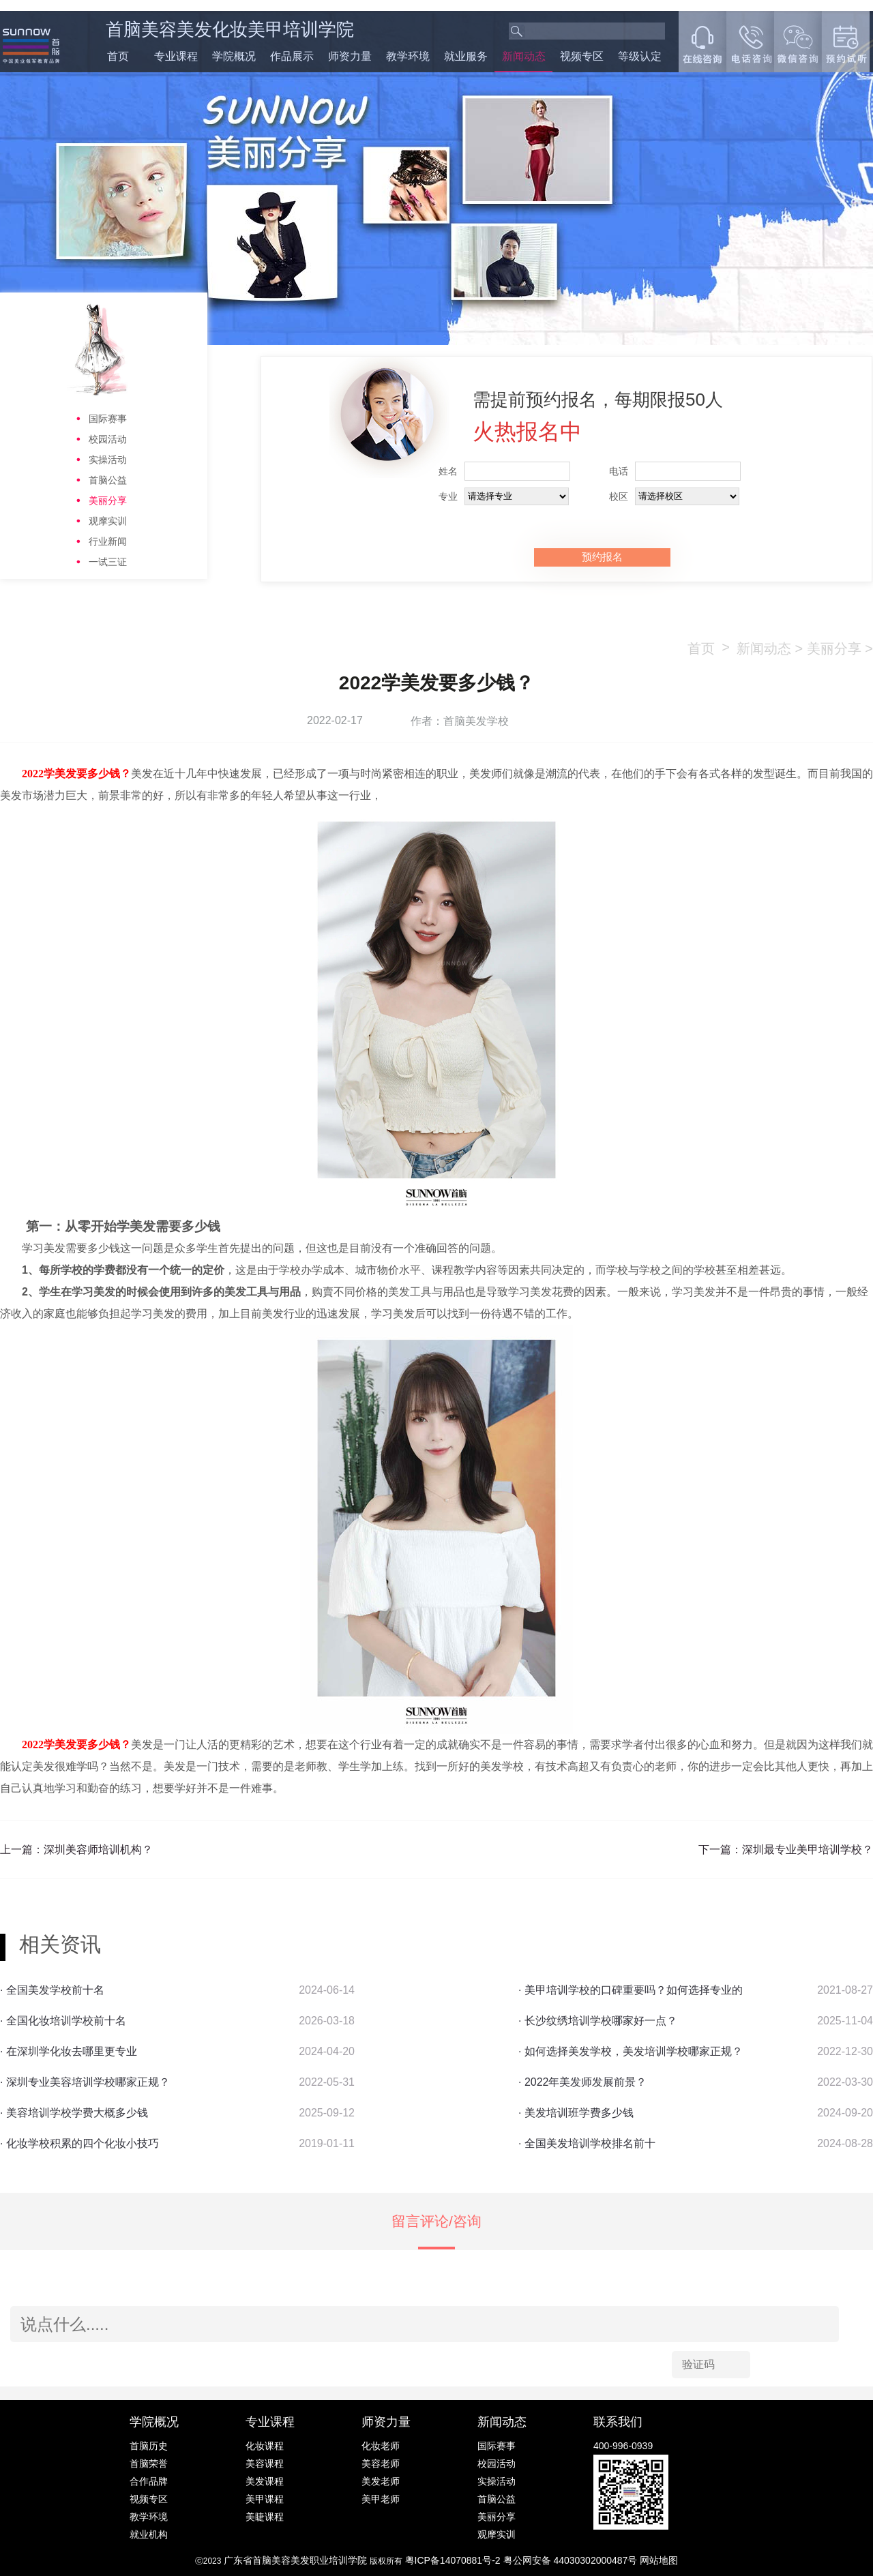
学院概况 (234, 56)
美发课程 (265, 2481)
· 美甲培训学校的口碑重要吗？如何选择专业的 (630, 1990)
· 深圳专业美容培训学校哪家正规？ (85, 2082)
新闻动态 (524, 56)
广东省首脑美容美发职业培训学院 (295, 2560)
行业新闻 (108, 541)
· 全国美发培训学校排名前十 (586, 2143)
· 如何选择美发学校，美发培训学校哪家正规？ (630, 2051)
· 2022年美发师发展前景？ (582, 2082)
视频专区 (582, 56)
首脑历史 (149, 2445)
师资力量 (350, 56)
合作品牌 (149, 2481)
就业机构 (149, 2534)
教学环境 (408, 56)
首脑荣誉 (149, 2463)
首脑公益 (108, 480)
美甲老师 (380, 2498)
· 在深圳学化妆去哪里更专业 (68, 2051)
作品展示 (292, 56)
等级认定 (640, 56)
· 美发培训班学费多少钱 (576, 2112)
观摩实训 (108, 520)
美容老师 (380, 2463)
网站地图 (659, 2560)
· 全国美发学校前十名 (52, 1990)
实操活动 (108, 459)
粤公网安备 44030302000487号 (571, 2560)
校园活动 (108, 439)
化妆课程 (265, 2445)
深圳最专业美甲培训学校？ (807, 1849)
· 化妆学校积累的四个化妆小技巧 (79, 2143)
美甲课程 (265, 2498)
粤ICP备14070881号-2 (454, 2560)
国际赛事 (108, 418)
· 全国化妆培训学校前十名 (63, 2020)
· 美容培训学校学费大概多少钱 (74, 2112)
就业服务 (466, 56)
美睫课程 (265, 2516)
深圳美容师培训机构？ (98, 1849)
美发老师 (380, 2481)
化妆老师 (380, 2445)
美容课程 (265, 2463)
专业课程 (176, 56)
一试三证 (108, 561)
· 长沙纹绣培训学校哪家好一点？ (597, 2020)
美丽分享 (108, 500)
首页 (118, 56)
